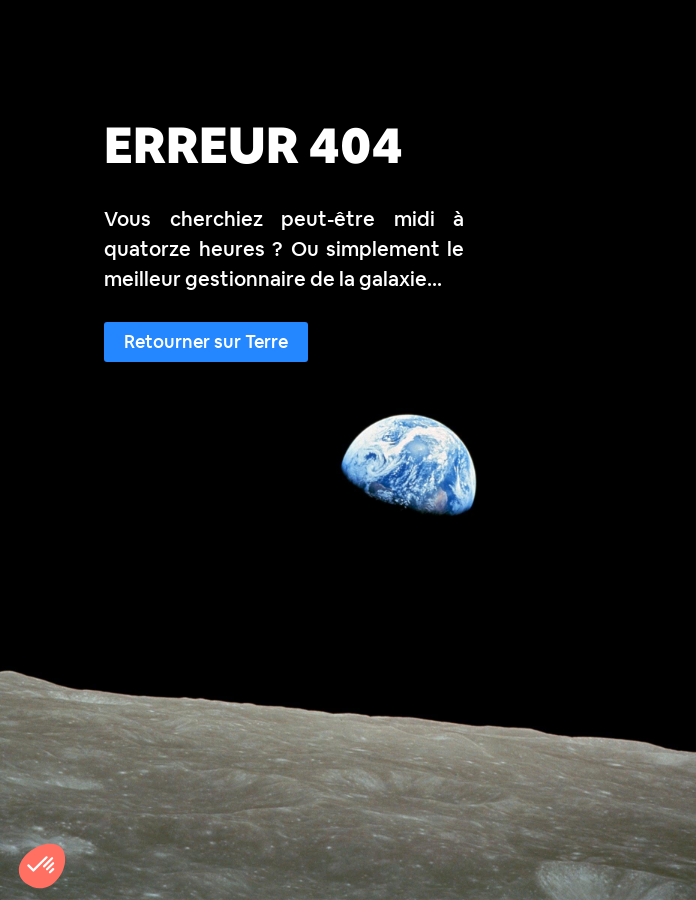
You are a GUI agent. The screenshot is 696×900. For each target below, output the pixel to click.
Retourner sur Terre (206, 341)
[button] (42, 866)
